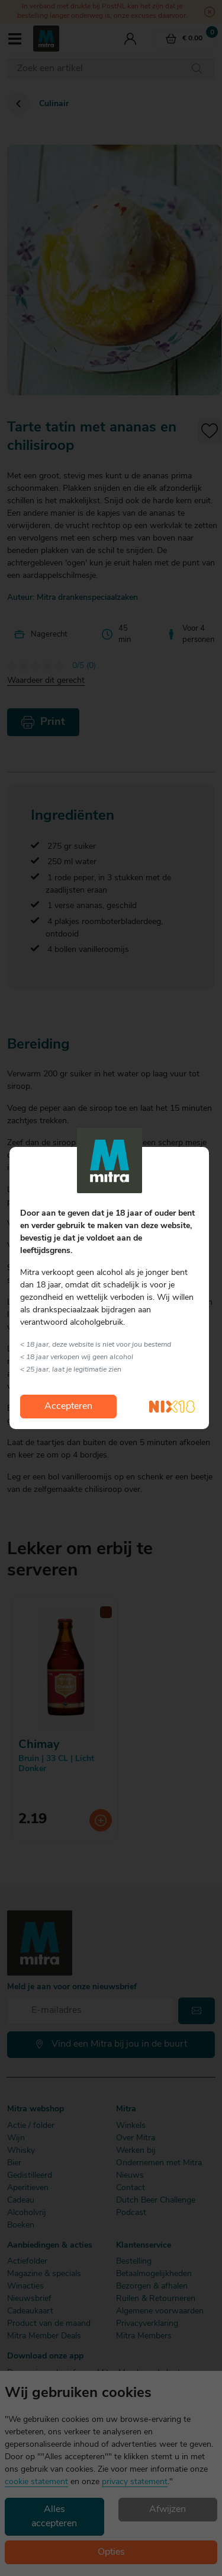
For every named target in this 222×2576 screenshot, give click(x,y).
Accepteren (68, 1406)
